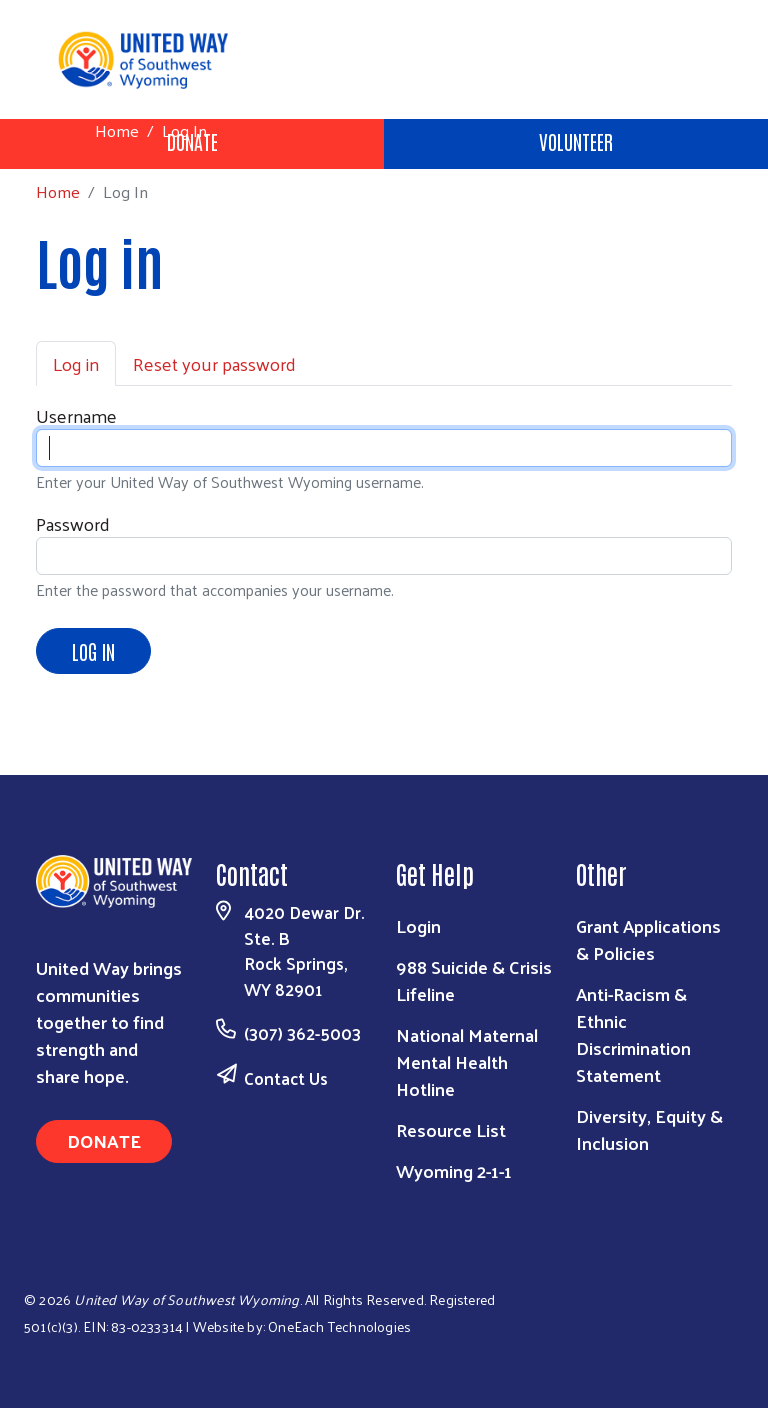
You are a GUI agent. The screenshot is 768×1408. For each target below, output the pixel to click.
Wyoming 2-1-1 (454, 1170)
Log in (76, 363)
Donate (104, 1140)
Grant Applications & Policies (648, 939)
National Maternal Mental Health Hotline (467, 1061)
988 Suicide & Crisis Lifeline (474, 980)
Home (117, 130)
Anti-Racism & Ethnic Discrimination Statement (633, 1034)
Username (76, 415)
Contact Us (286, 1078)
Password (73, 523)
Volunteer (576, 141)
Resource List (451, 1129)
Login (418, 925)
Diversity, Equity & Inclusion (649, 1129)
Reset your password (214, 363)
